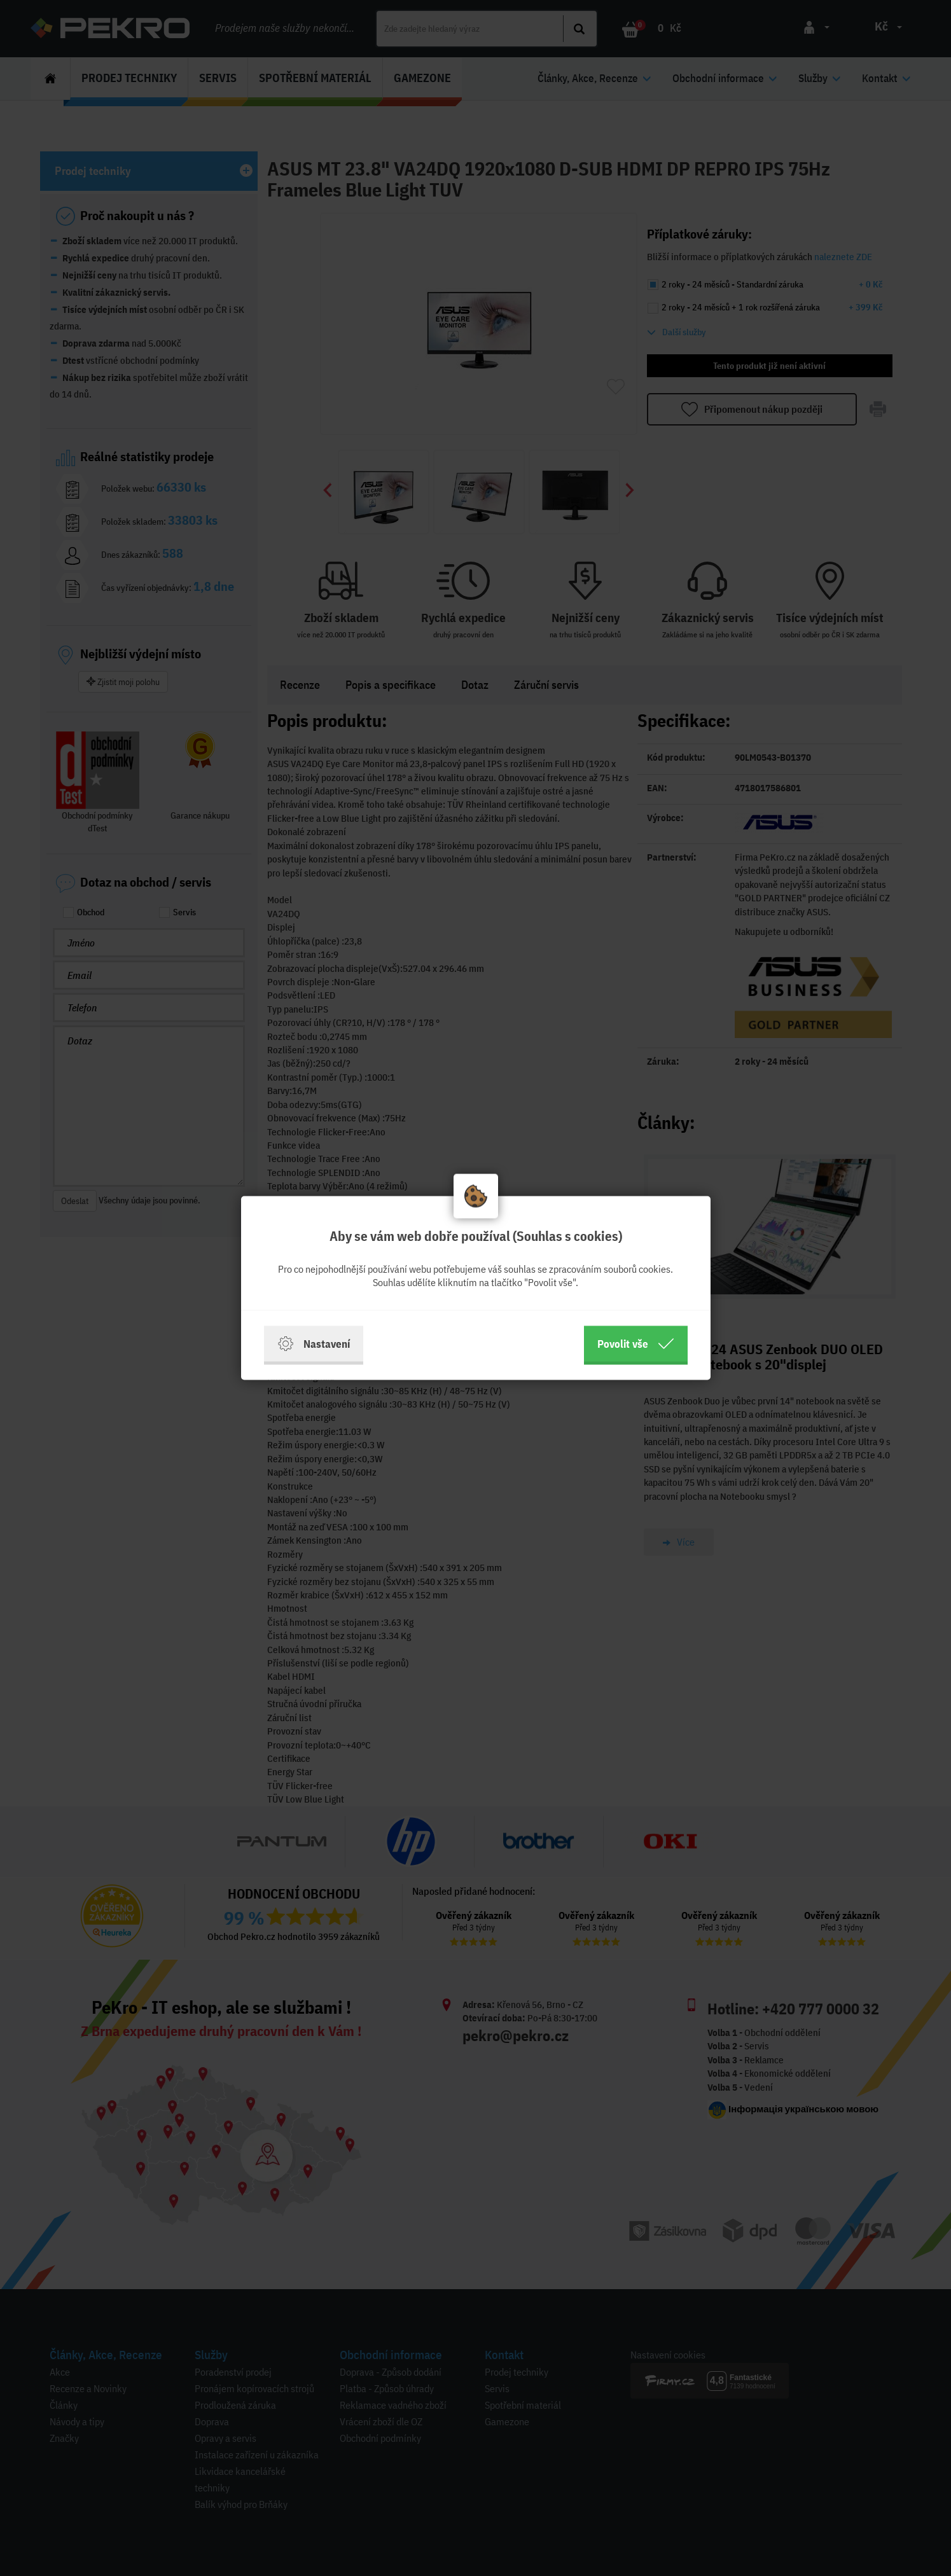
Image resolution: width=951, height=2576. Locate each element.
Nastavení (313, 1344)
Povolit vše (635, 1344)
